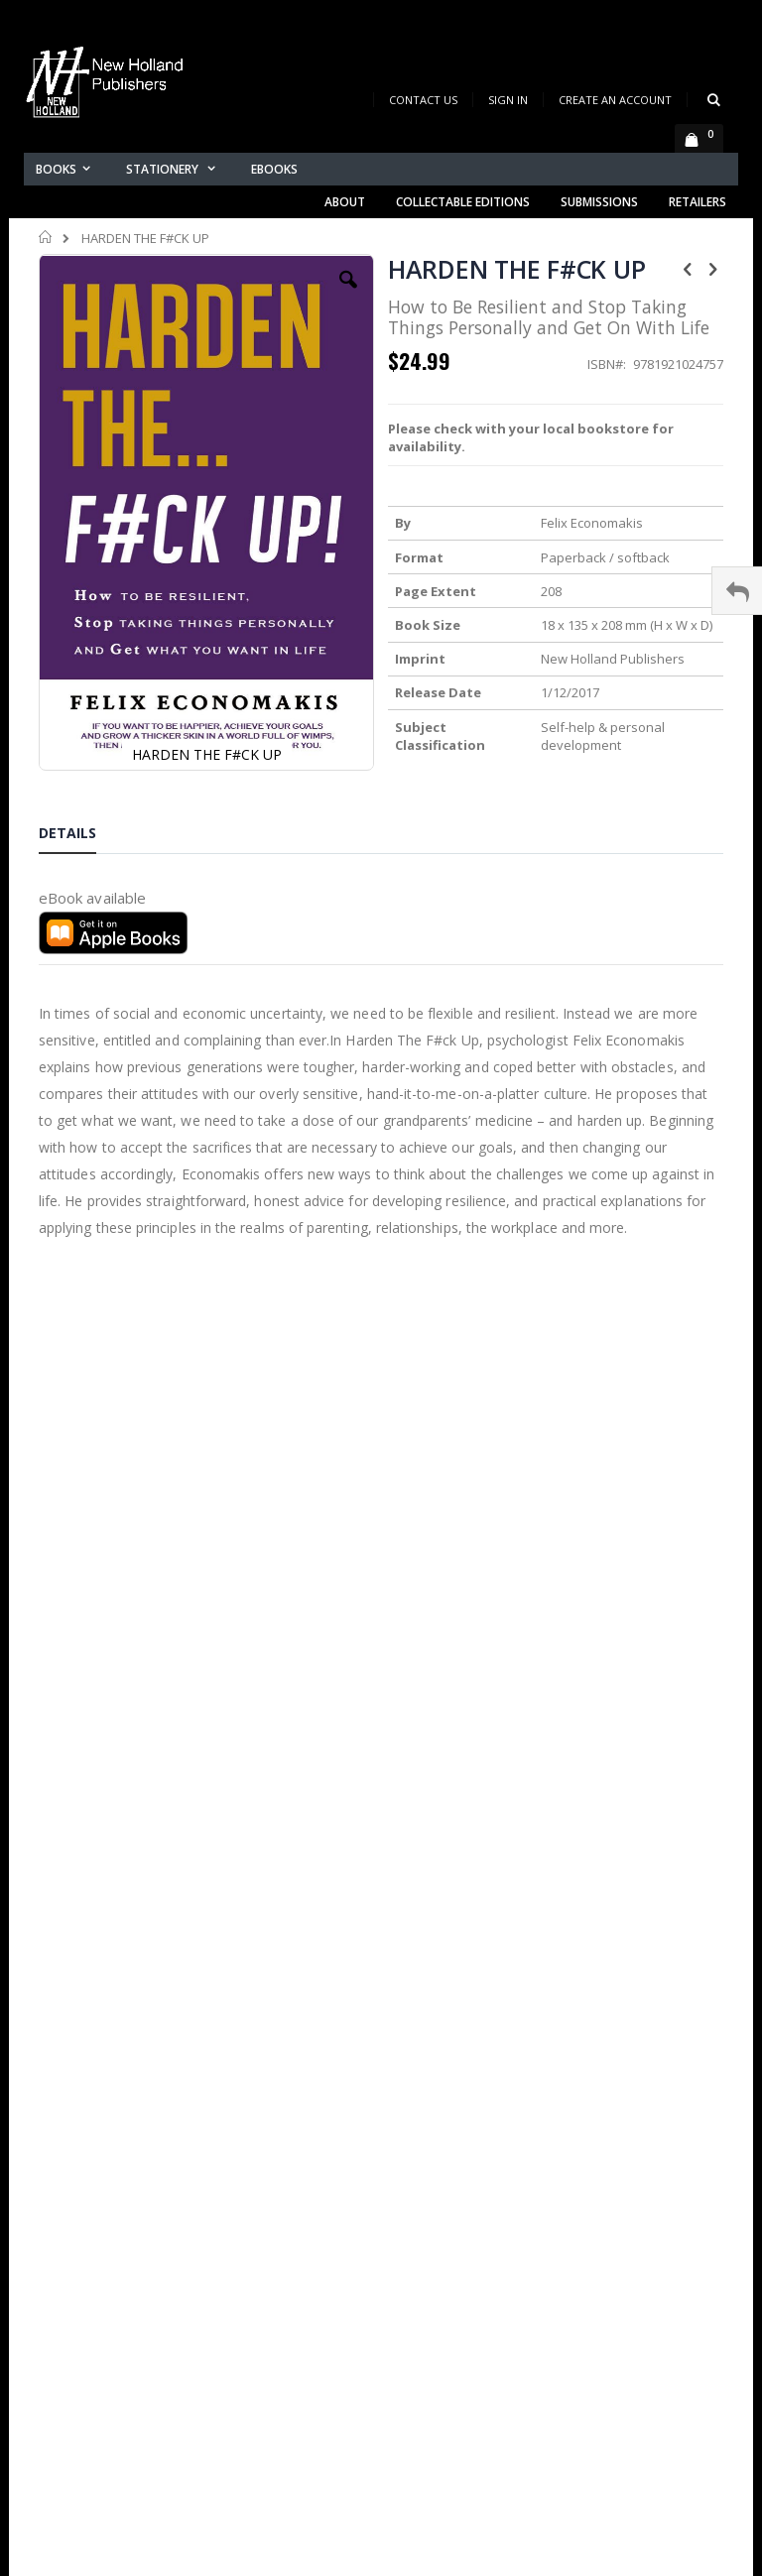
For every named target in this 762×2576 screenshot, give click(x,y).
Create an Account (615, 99)
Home (46, 237)
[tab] (82, 836)
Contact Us (423, 99)
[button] (348, 294)
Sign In (508, 99)
